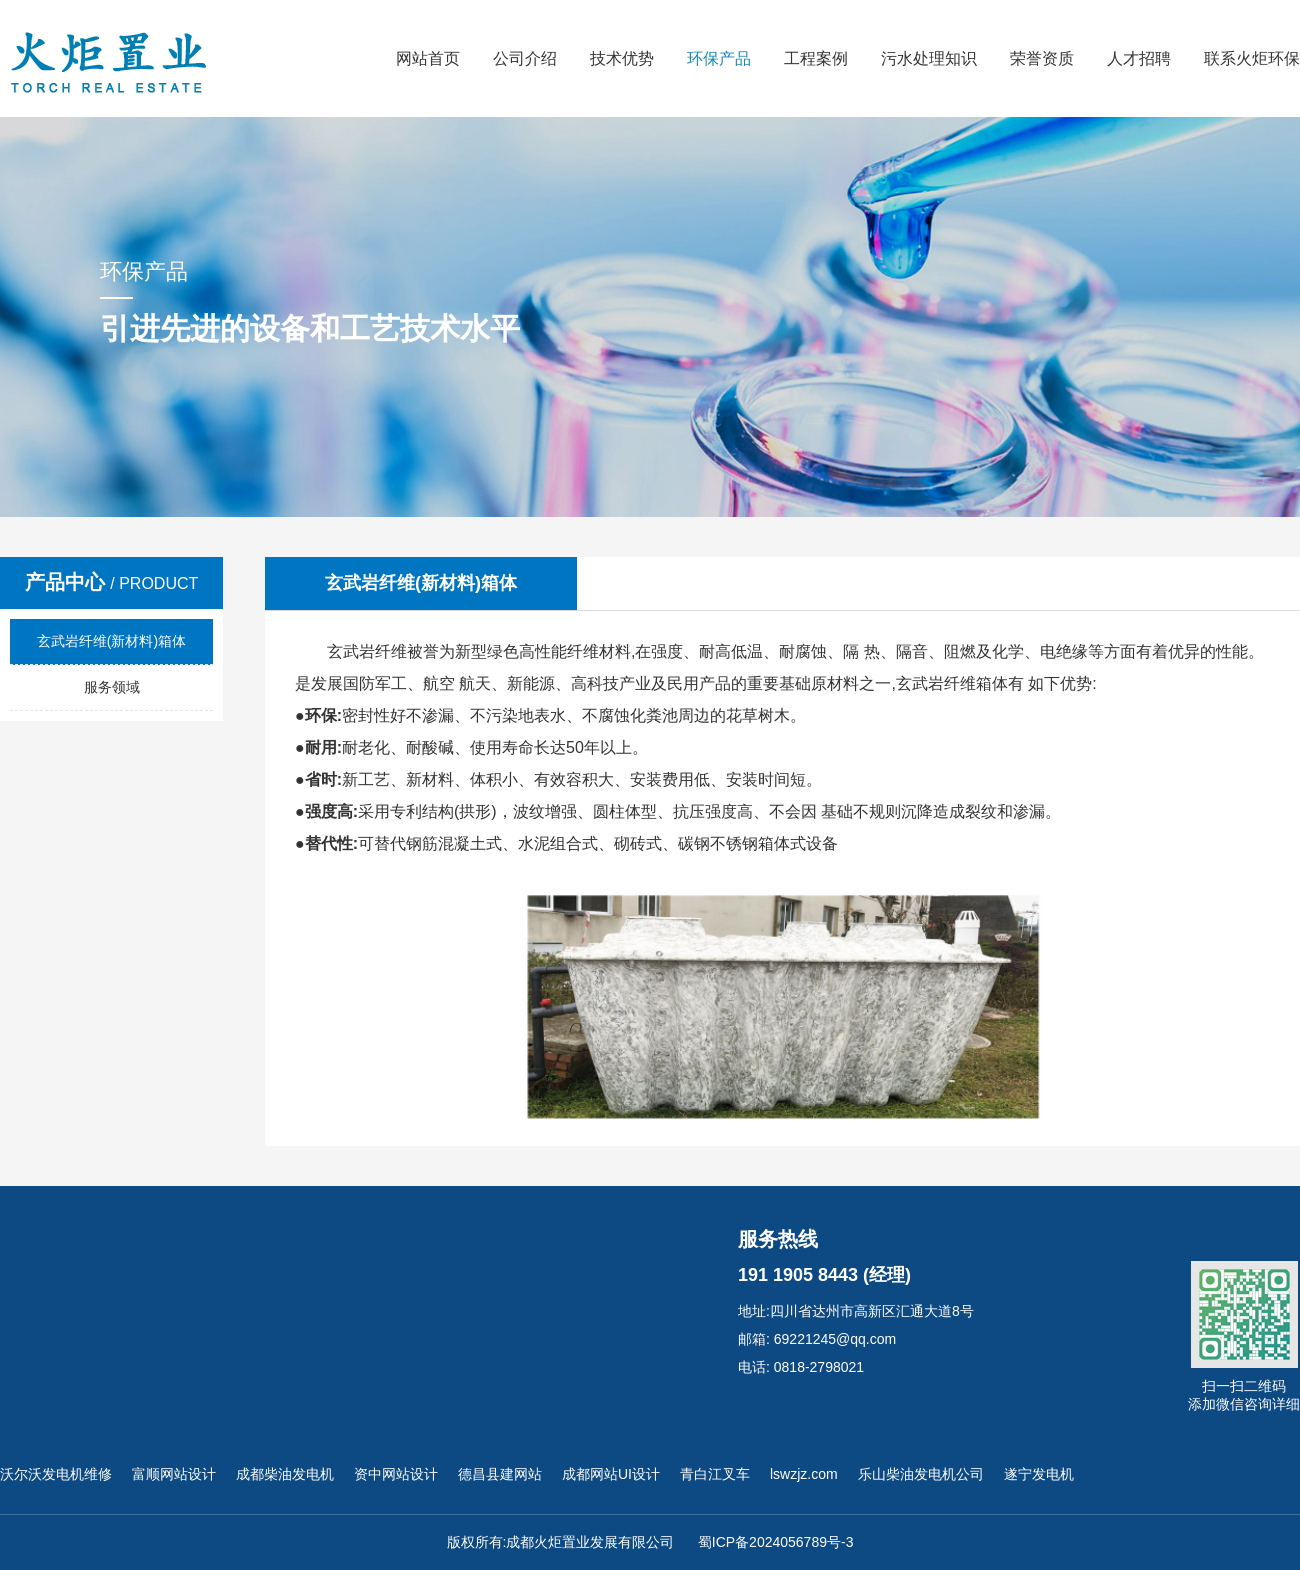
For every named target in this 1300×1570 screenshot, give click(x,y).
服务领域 (112, 687)
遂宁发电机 (1039, 1474)
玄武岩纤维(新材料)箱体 (111, 641)
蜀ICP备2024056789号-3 (776, 1542)
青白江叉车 (715, 1474)
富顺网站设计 (174, 1474)
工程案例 (816, 58)
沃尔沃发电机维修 (56, 1474)
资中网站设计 (396, 1474)
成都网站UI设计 (611, 1474)
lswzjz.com (804, 1474)
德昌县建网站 (500, 1474)
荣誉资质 (1042, 58)
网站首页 (428, 58)
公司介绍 (525, 58)
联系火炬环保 (1252, 58)
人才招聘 (1139, 58)
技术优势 (622, 58)
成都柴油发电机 (285, 1474)
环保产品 (719, 58)
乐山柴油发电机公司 (921, 1474)
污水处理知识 (929, 58)
